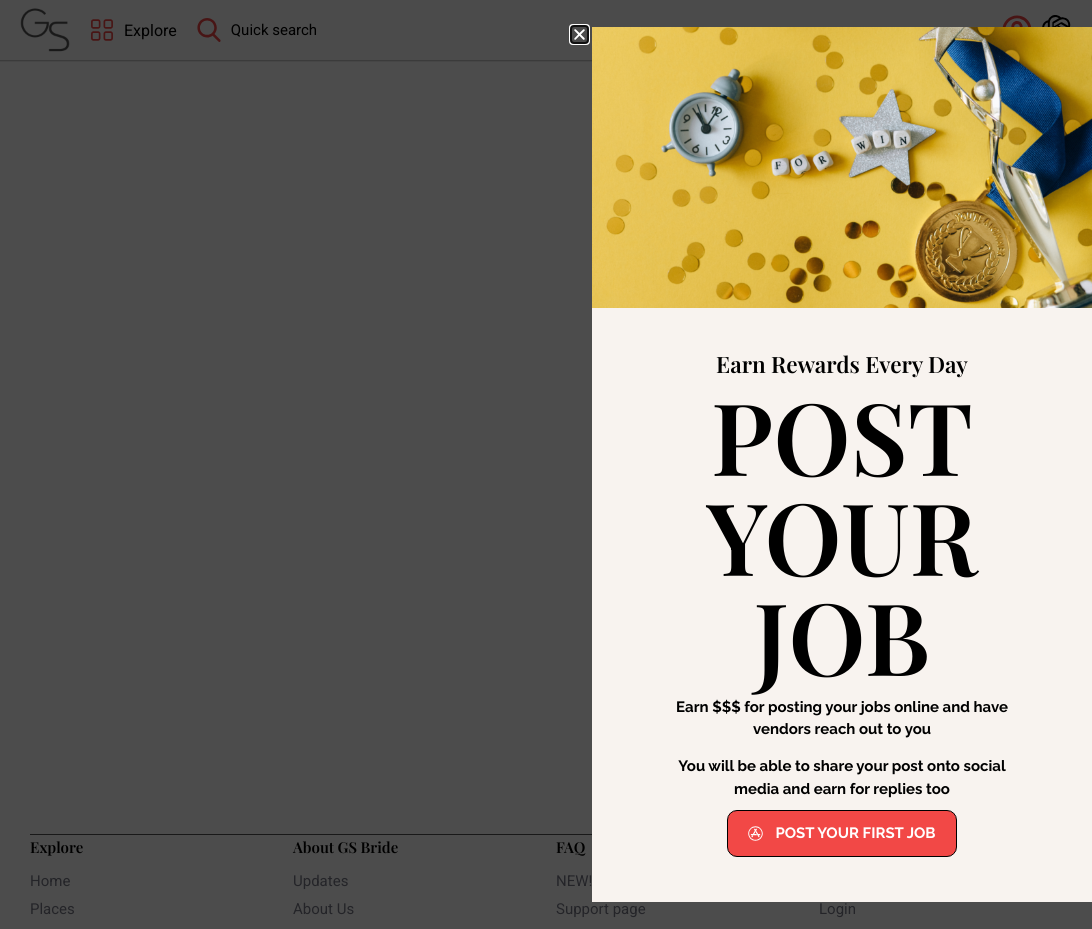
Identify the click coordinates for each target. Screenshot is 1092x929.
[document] (546, 464)
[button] (579, 34)
